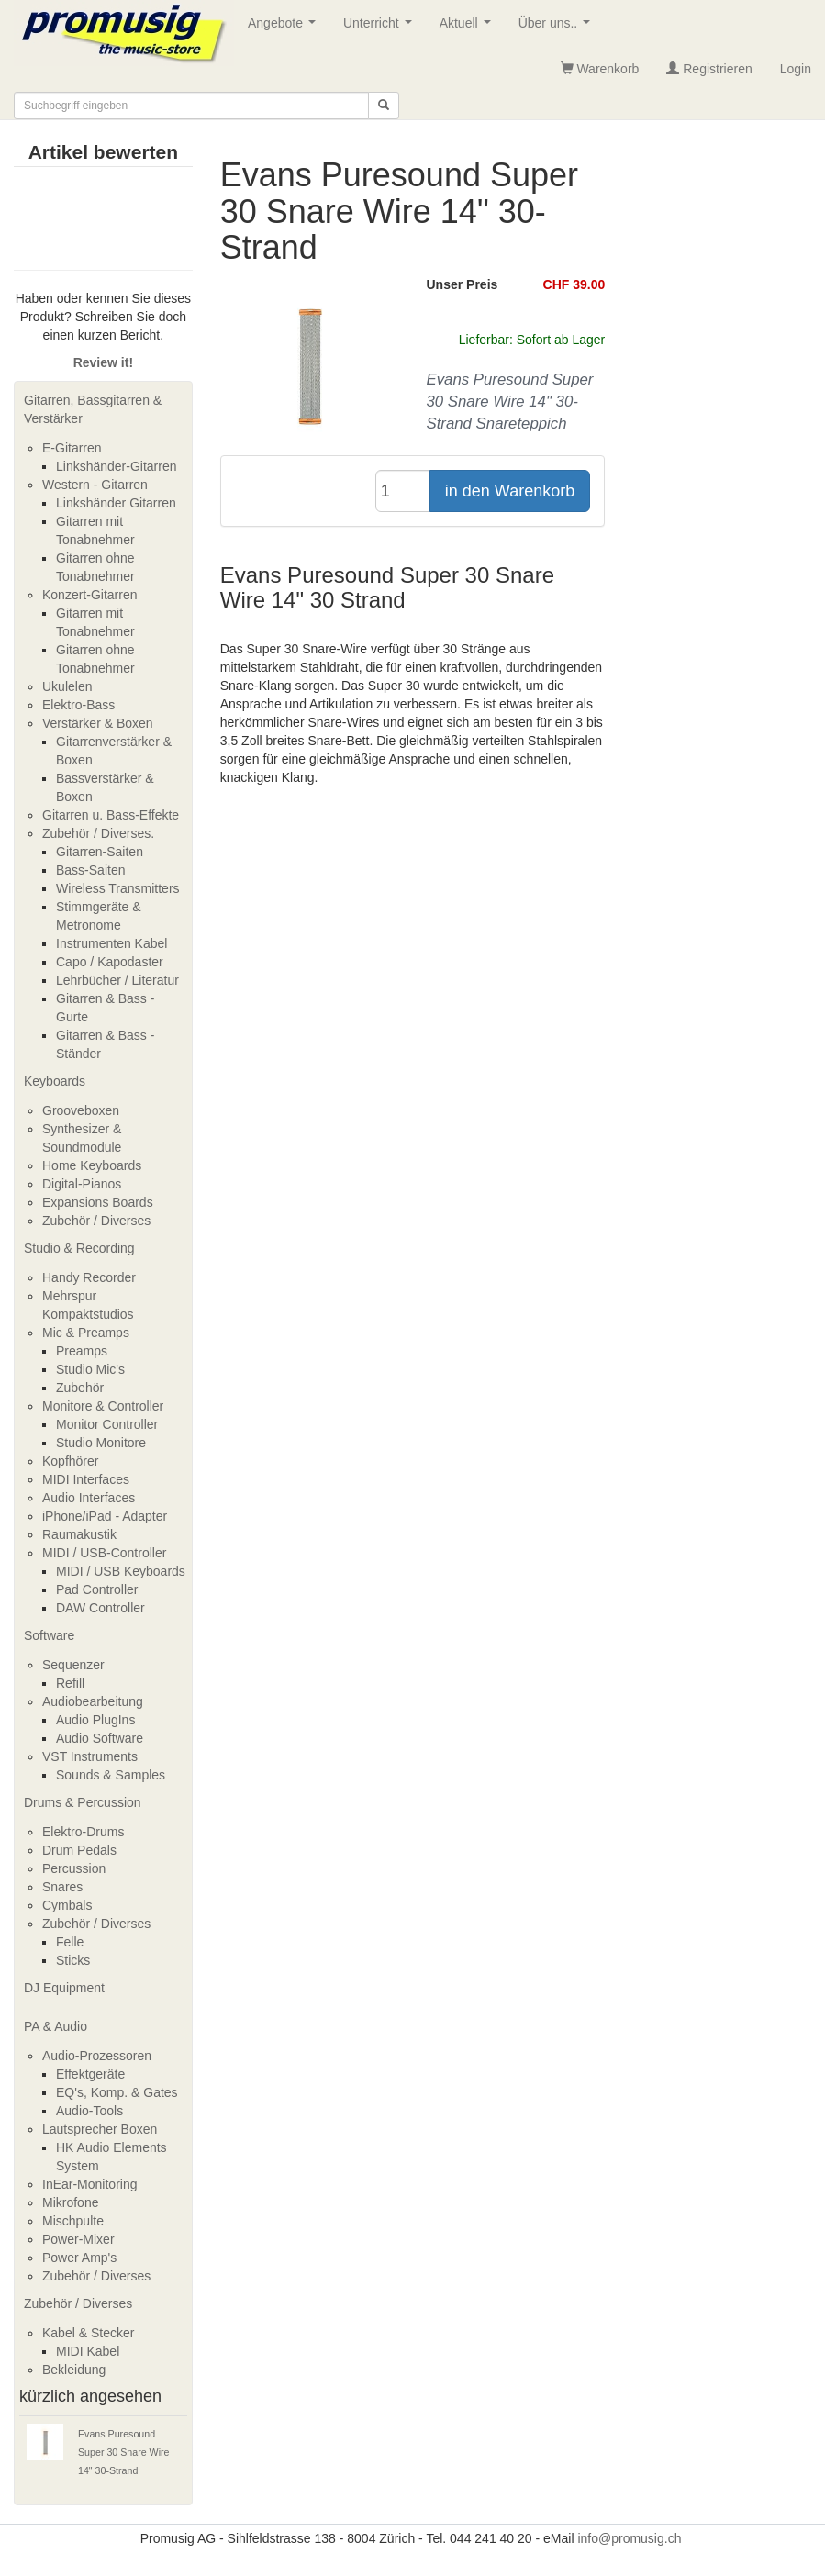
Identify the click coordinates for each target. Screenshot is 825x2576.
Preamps (81, 1351)
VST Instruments (90, 1756)
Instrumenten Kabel (111, 943)
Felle (70, 1942)
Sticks (73, 1960)
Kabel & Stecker (88, 2332)
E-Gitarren (72, 447)
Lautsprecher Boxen (99, 2129)
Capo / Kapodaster (109, 961)
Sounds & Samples (110, 1775)
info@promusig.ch (629, 2538)
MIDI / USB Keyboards (120, 1571)
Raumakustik (79, 1534)
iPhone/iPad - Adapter (104, 1516)
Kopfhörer (70, 1461)
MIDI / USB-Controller (104, 1552)
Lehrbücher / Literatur (117, 980)
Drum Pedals (79, 1850)
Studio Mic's (90, 1369)
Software (49, 1635)
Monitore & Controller (102, 1406)
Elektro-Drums (83, 1831)
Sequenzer (73, 1664)
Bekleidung (74, 2369)
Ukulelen (67, 686)
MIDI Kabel (87, 2351)
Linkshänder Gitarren (116, 503)
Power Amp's (79, 2257)
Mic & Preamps (85, 1332)
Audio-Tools (89, 2110)
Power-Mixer (78, 2239)
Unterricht (380, 28)
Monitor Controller (107, 1424)
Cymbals (67, 1905)
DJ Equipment (64, 1987)
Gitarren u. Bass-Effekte (110, 815)
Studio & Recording (79, 1248)
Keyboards (54, 1081)
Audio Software (99, 1738)
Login (795, 68)
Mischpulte (73, 2221)
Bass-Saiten (90, 870)
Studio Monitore (101, 1442)
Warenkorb (600, 68)
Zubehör (80, 1387)
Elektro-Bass (78, 704)
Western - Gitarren (95, 484)
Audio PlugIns (95, 1719)
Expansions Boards (97, 1202)
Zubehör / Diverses (96, 1220)
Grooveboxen (80, 1110)
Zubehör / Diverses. (98, 833)
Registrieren (709, 68)
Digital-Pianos (81, 1183)
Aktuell (469, 28)
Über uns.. (557, 28)
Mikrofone (70, 2202)
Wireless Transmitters (118, 888)
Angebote (285, 28)
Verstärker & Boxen (97, 723)
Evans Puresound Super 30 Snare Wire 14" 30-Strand (124, 2452)
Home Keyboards (91, 1165)
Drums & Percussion (82, 1802)
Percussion (74, 1868)
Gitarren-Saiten (99, 851)
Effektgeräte (90, 2074)
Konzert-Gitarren (89, 594)
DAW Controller (100, 1607)
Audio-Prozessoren (96, 2055)
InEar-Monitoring (90, 2184)
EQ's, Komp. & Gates (117, 2092)
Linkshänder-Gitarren (116, 466)
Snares (62, 1886)
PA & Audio (55, 2026)
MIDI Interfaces (85, 1479)
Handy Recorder (89, 1277)
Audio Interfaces (88, 1497)
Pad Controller (97, 1589)
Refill (70, 1683)
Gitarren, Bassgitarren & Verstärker (93, 409)
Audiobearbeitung (92, 1701)
